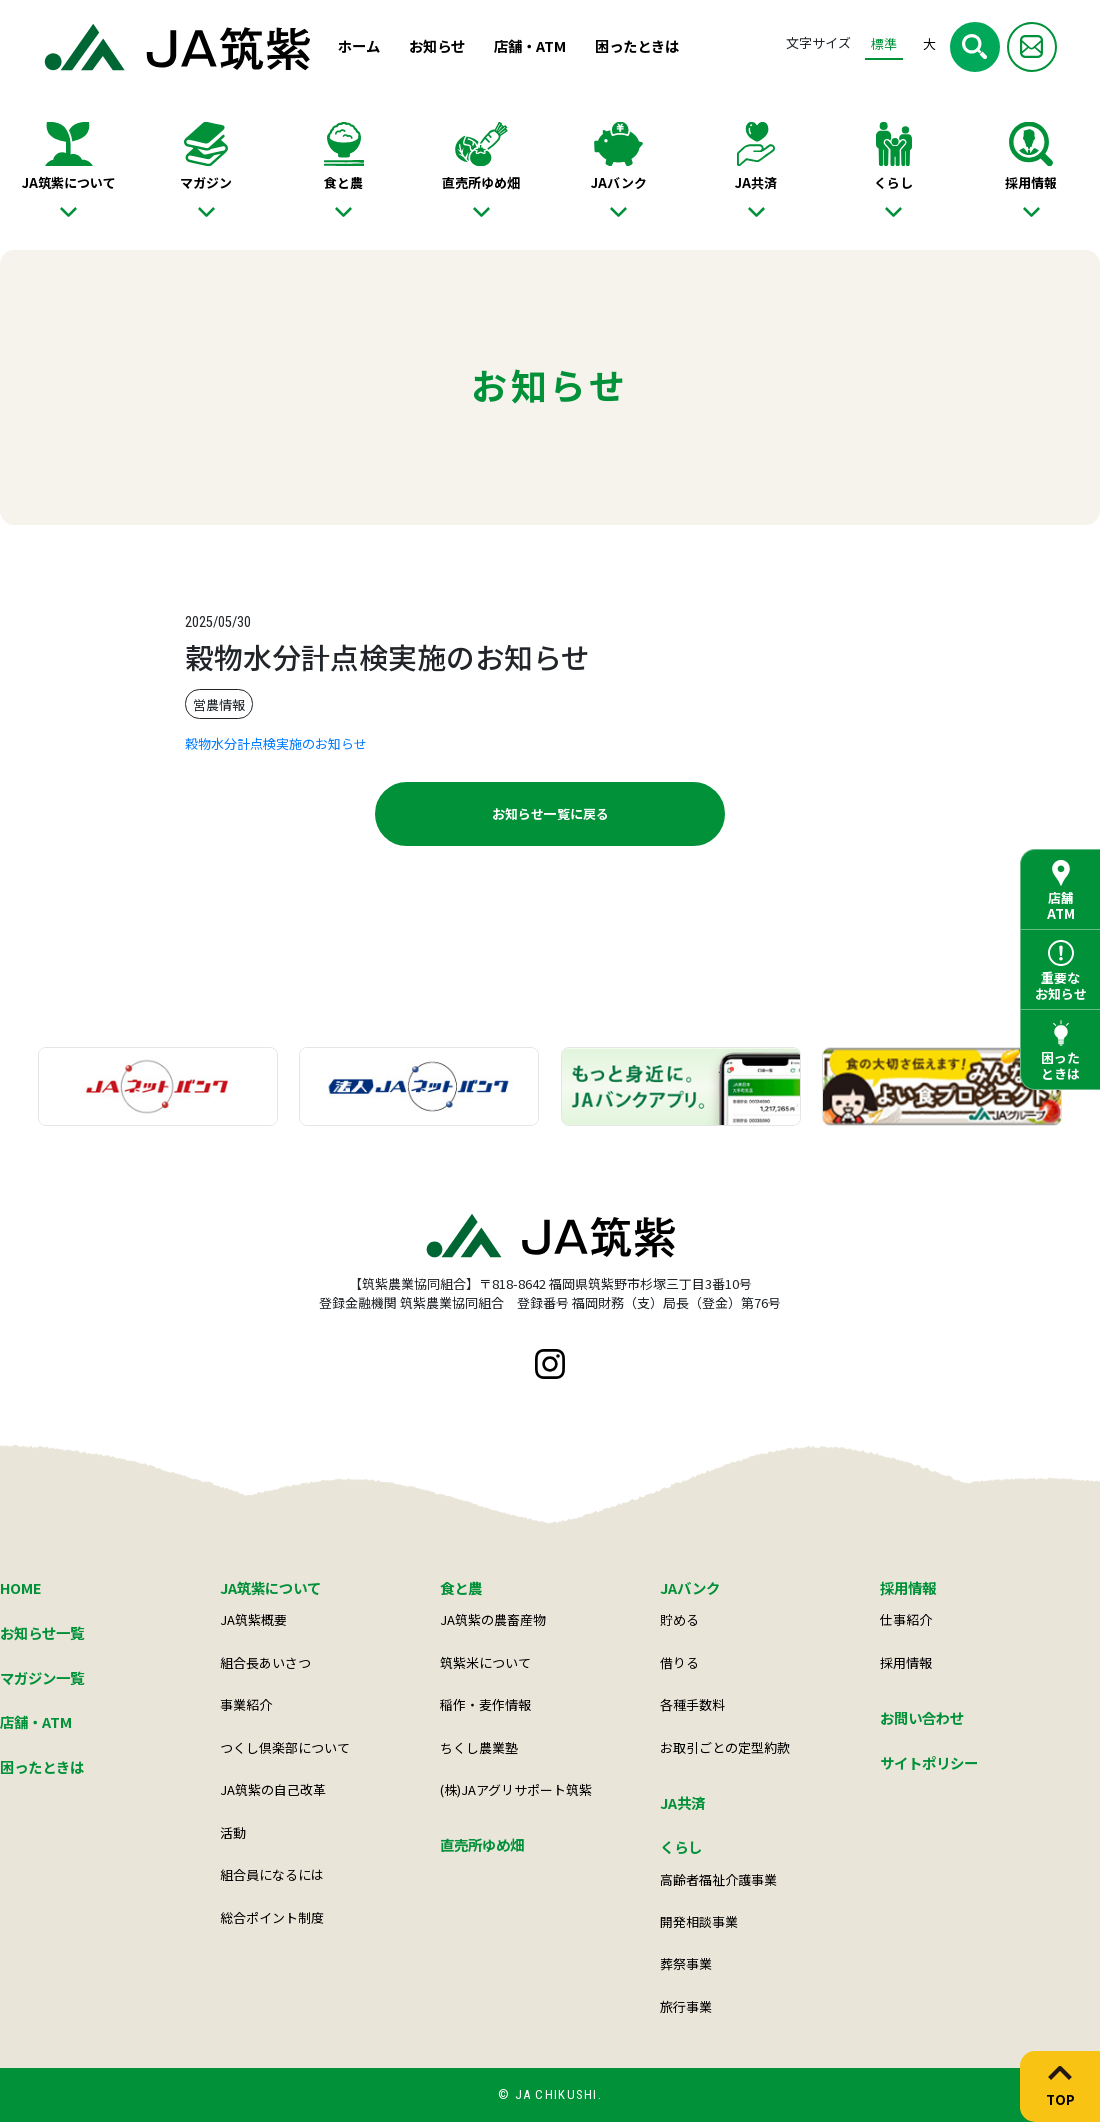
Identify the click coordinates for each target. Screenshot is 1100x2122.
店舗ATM (1061, 905)
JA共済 (756, 182)
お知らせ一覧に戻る (550, 813)
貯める (679, 1619)
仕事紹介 (906, 1619)
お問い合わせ (922, 1717)
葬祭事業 (686, 1963)
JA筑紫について (69, 182)
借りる (679, 1662)
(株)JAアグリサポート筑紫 (516, 1789)
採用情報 (1031, 182)
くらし (893, 182)
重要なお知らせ (1061, 985)
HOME (21, 1587)
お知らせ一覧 (42, 1632)
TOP (1060, 2099)
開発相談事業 (699, 1921)
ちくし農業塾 (479, 1747)
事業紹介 (246, 1704)
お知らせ (437, 45)
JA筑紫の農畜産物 (493, 1619)
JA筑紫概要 (253, 1619)
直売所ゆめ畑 (481, 182)
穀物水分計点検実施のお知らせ (276, 743)
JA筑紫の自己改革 (273, 1789)
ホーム (359, 45)
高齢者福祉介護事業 (718, 1879)
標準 (884, 43)
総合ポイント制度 (272, 1917)
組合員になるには (272, 1874)
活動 (233, 1832)
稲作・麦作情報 (485, 1704)
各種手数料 (692, 1704)
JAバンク (619, 182)
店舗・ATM (530, 45)
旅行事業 (686, 2006)
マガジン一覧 (42, 1677)
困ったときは (637, 45)
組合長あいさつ (265, 1662)
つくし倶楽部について (285, 1747)
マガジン (206, 182)
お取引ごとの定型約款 (725, 1747)
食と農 (343, 182)
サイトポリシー (929, 1762)
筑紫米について (485, 1662)
